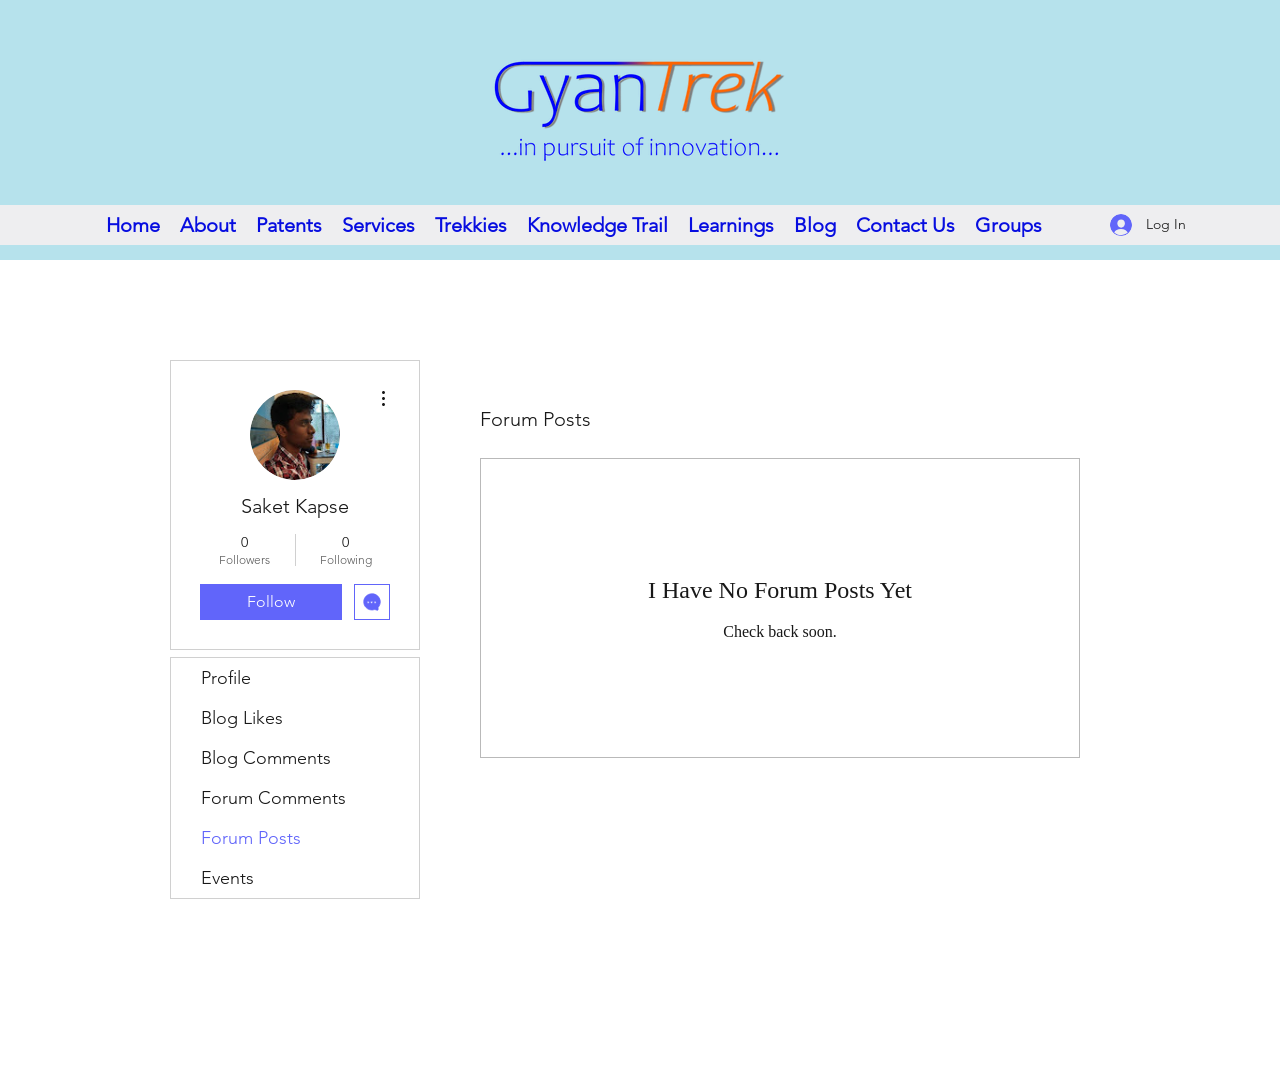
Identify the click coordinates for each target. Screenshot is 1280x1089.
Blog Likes (242, 718)
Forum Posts (251, 838)
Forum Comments (273, 798)
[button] (597, 225)
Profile (226, 678)
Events (227, 878)
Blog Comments (266, 758)
